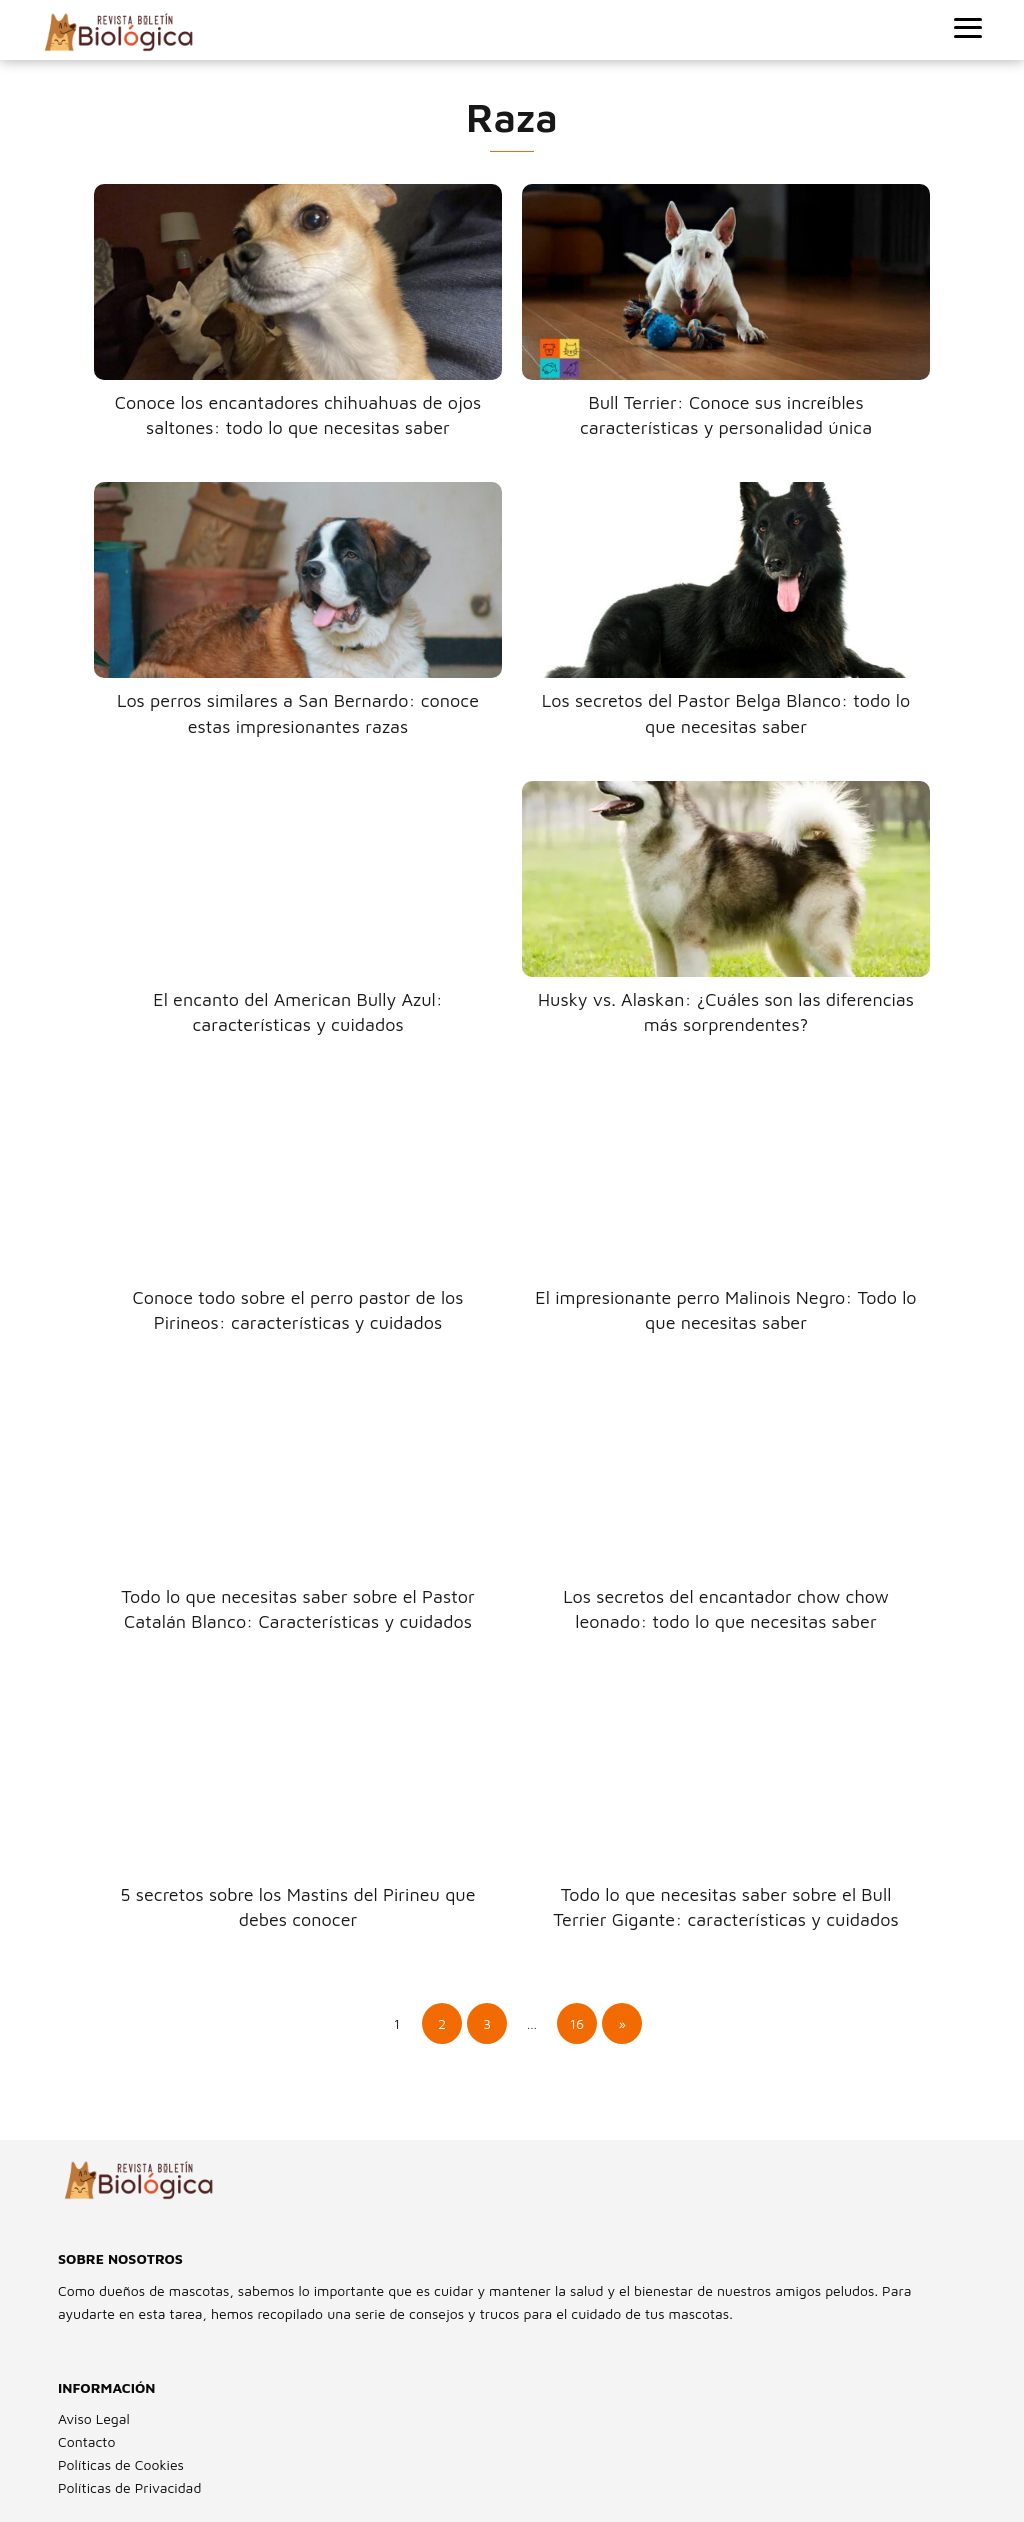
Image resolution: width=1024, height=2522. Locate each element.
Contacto (86, 2441)
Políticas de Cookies (121, 2464)
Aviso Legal (94, 2418)
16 (577, 2023)
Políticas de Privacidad (129, 2487)
